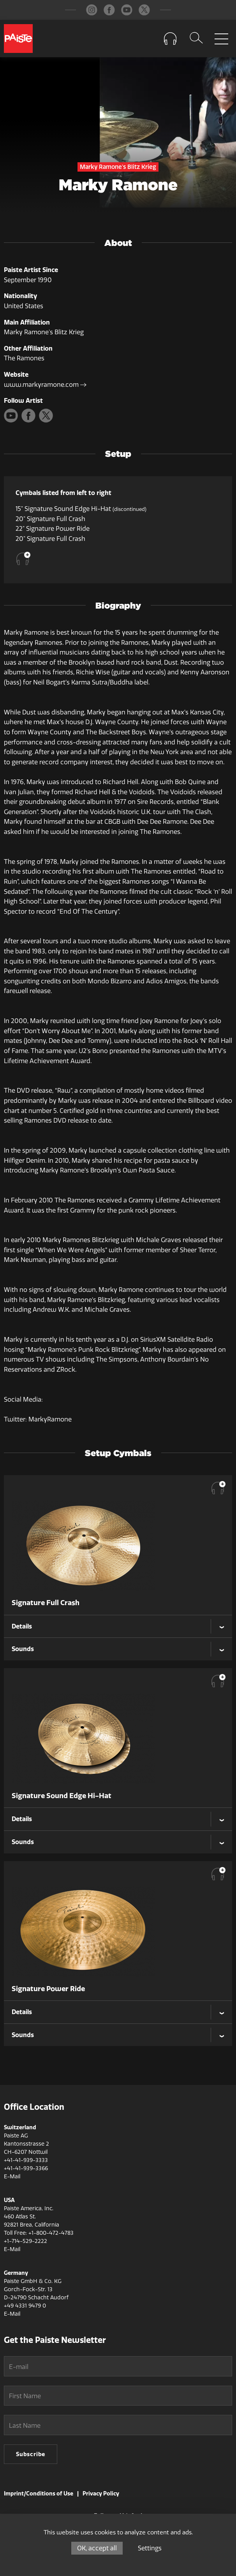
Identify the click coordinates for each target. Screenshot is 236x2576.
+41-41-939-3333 (26, 2160)
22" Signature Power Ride (53, 528)
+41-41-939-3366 (26, 2168)
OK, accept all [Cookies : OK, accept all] (97, 2548)
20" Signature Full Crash (50, 519)
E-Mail (12, 2176)
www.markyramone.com (45, 384)
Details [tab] (22, 1626)
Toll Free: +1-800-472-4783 (39, 2233)
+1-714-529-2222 (25, 2241)
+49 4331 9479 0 (25, 2305)
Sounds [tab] (23, 1649)
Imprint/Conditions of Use (38, 2493)
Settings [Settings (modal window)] (150, 2548)
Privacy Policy (101, 2493)
